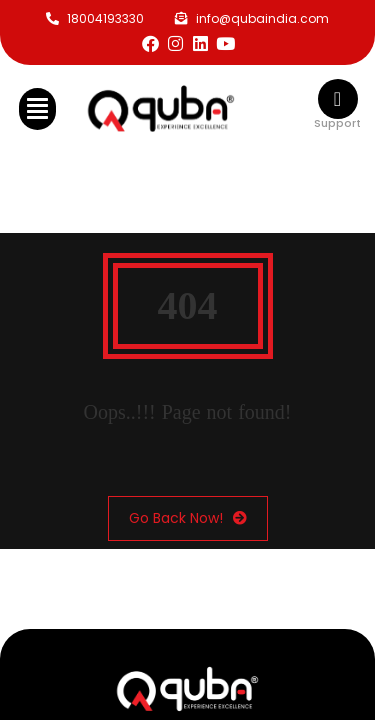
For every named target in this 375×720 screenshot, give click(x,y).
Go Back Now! (188, 518)
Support (337, 123)
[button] (38, 109)
